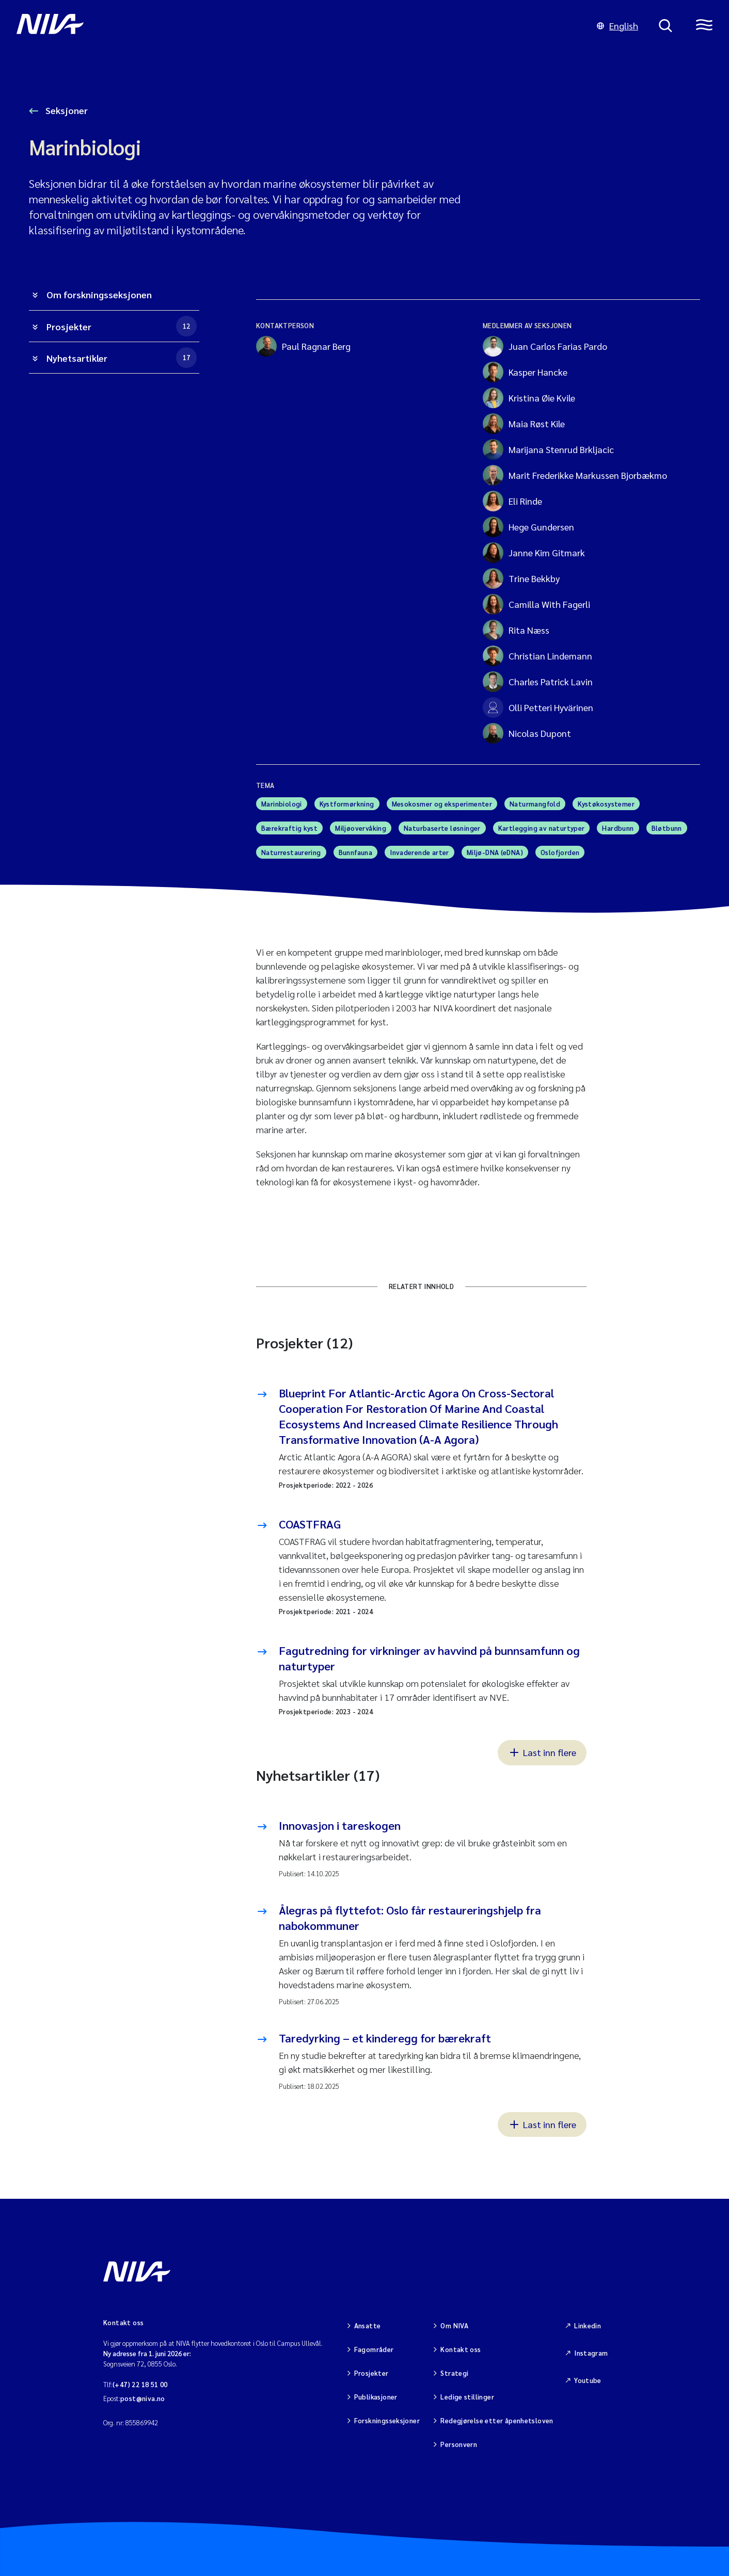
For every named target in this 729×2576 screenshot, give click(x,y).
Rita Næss (516, 630)
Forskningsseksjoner (387, 2420)
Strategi (454, 2373)
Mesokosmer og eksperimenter (442, 803)
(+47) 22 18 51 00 (140, 2384)
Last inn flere (542, 1752)
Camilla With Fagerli (536, 604)
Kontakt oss (460, 2349)
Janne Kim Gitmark (534, 552)
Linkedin (587, 2325)
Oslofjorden (560, 852)
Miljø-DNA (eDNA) (495, 852)
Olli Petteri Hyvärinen (538, 707)
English (617, 25)
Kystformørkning (347, 803)
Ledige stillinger (467, 2396)
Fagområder (374, 2349)
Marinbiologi (281, 803)
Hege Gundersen (528, 527)
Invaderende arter (419, 852)
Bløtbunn (667, 828)
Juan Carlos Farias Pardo (545, 346)
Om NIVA (454, 2325)
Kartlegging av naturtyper (541, 828)
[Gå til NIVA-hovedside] (296, 26)
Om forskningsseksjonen (99, 294)
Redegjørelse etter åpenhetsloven (496, 2420)
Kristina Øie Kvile (529, 398)
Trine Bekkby (521, 578)
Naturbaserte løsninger (442, 828)
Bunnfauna (356, 852)
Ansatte (367, 2325)
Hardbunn (617, 828)
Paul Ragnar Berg (303, 346)
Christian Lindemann (537, 656)
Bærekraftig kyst (289, 828)
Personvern (458, 2444)
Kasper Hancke (525, 372)
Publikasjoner (376, 2396)
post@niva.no (142, 2398)
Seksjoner (65, 110)
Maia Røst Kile (524, 423)
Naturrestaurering (291, 852)
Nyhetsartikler (121, 357)
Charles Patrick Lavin (538, 681)
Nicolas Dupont (527, 733)
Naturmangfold (535, 803)
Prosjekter (121, 326)
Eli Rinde (512, 501)
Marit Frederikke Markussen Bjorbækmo (575, 475)
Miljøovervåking (360, 828)
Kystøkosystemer (606, 803)
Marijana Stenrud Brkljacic (548, 449)
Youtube (587, 2380)
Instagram (591, 2352)
